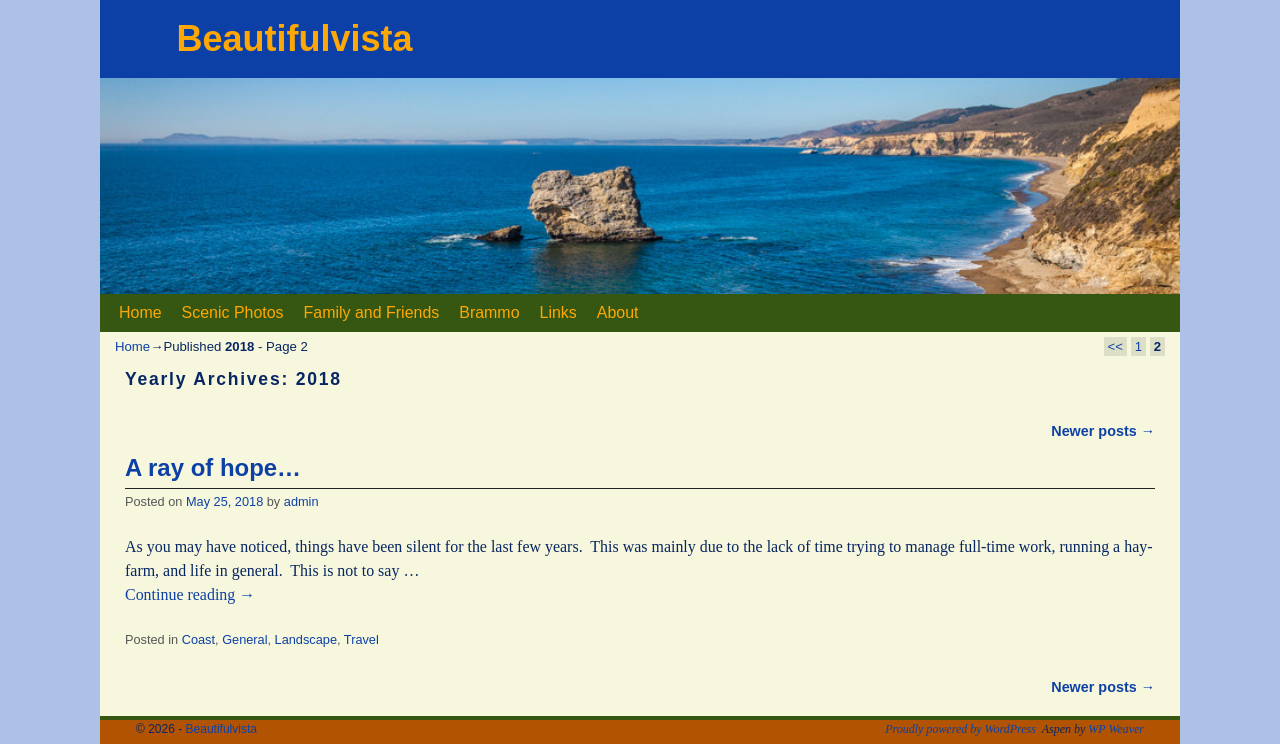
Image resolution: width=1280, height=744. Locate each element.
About (618, 312)
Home (140, 312)
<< (1115, 346)
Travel (361, 639)
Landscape (306, 639)
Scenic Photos (233, 312)
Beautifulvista (294, 38)
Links (558, 312)
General (244, 639)
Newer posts (1103, 431)
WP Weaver (1116, 729)
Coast (198, 639)
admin (301, 501)
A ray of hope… (213, 467)
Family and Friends (372, 312)
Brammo (489, 312)
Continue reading (190, 594)
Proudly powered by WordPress (960, 729)
